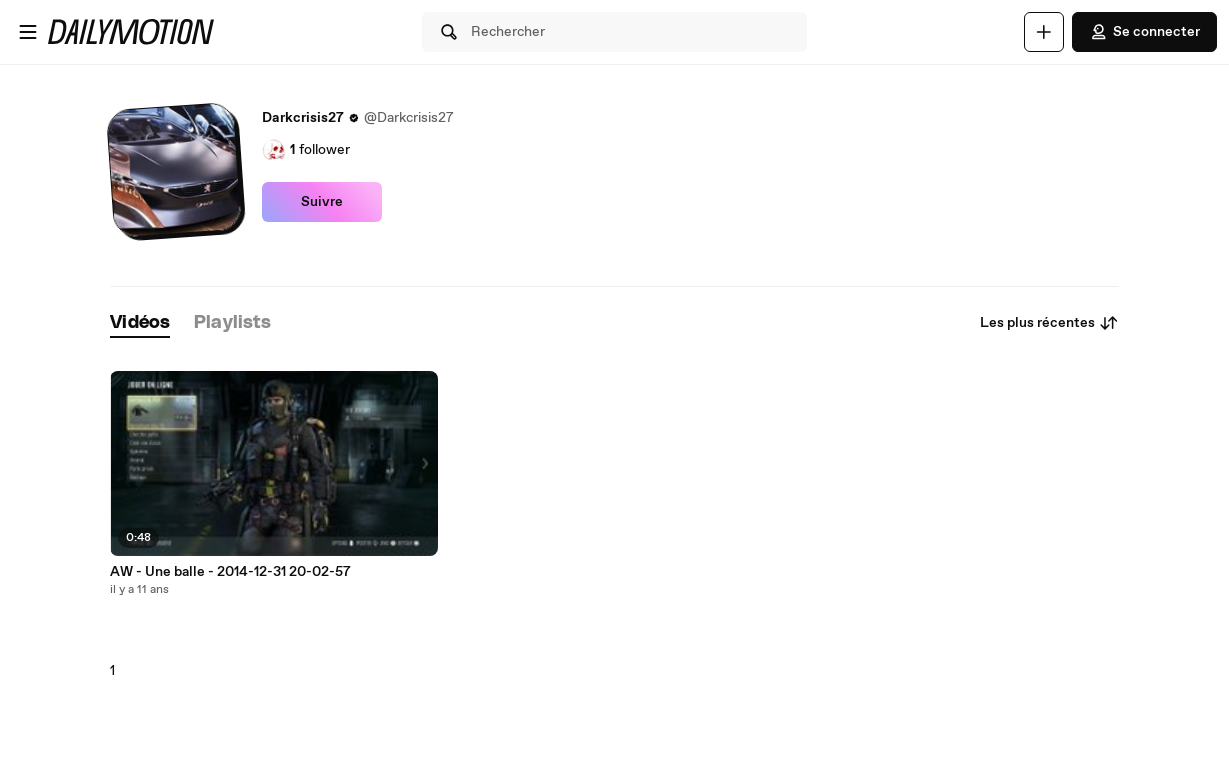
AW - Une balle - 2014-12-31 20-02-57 (230, 572)
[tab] (140, 323)
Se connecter (1144, 32)
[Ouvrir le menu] (28, 32)
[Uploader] (1044, 32)
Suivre (322, 202)
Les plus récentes (1049, 323)
